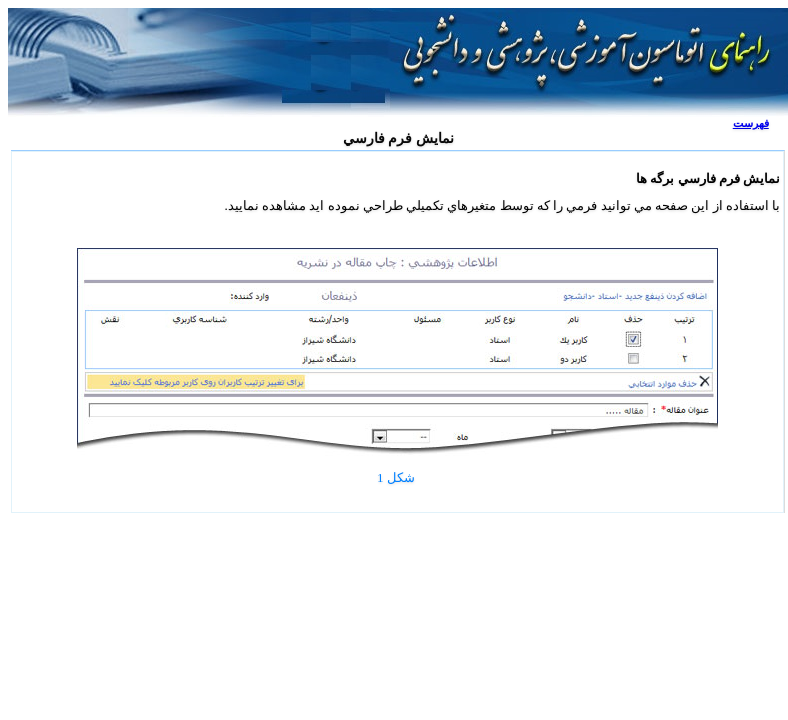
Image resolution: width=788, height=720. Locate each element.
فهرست (751, 123)
